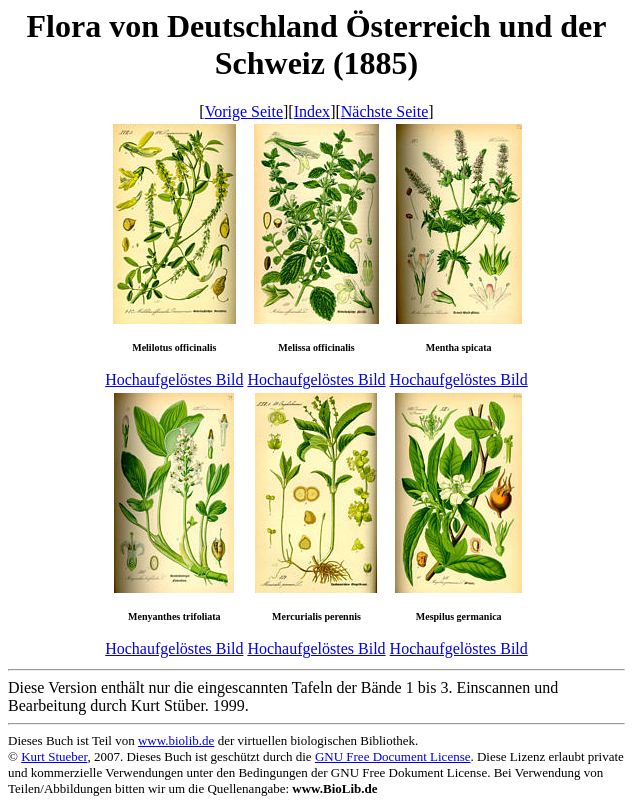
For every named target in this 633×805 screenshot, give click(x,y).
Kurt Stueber (54, 756)
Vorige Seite (244, 111)
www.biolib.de (176, 740)
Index (312, 111)
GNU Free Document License (393, 756)
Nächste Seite (385, 111)
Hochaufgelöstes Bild (174, 379)
